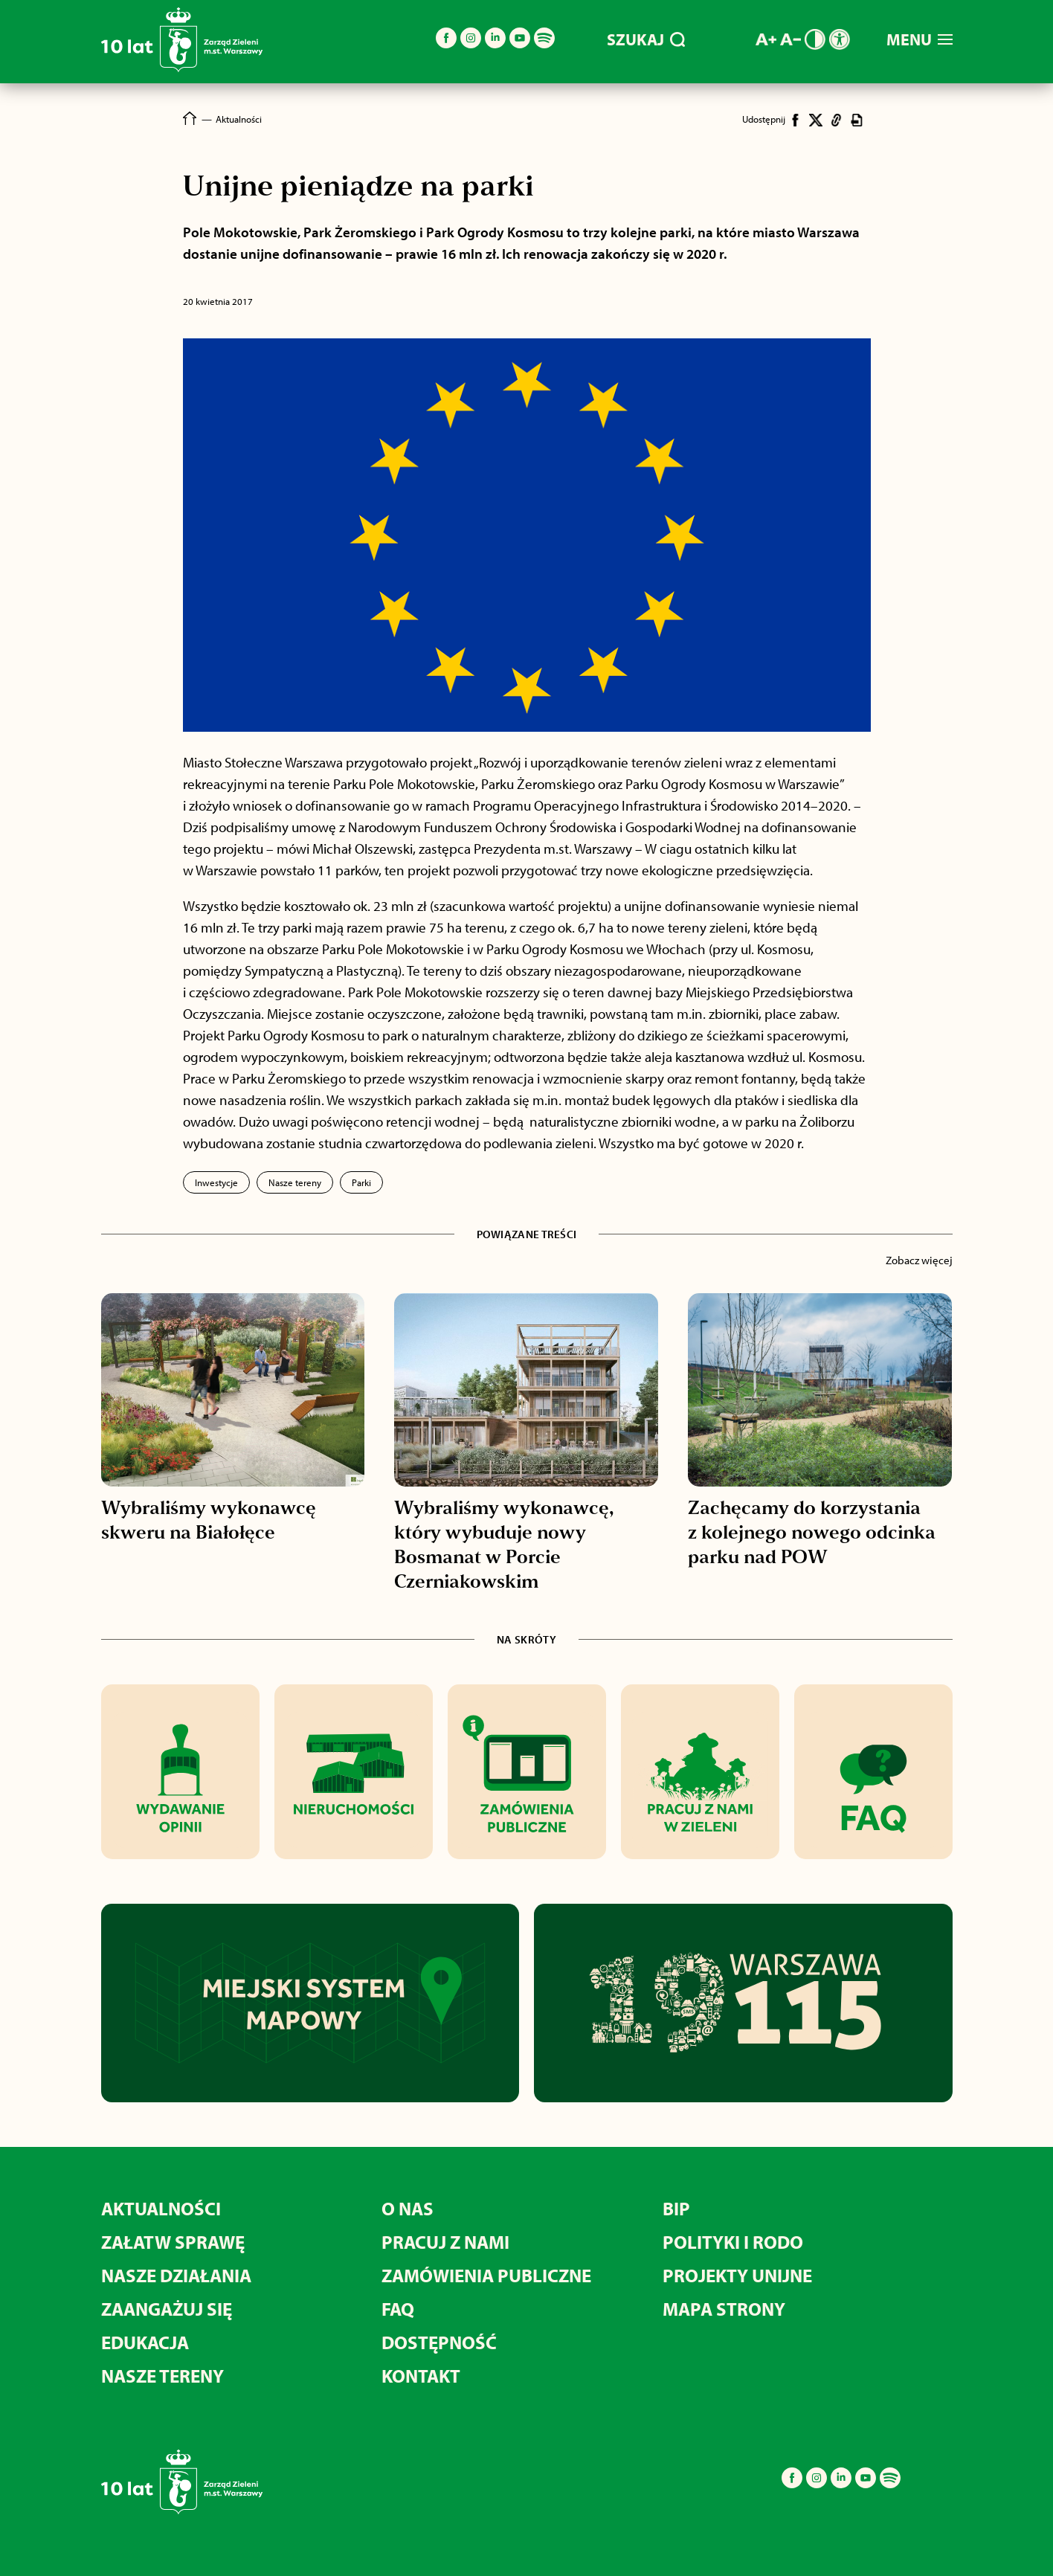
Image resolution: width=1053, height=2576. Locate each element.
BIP (676, 2208)
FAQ (397, 2308)
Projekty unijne (737, 2275)
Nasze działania (176, 2275)
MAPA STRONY (724, 2308)
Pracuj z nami (445, 2241)
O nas (407, 2208)
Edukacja (145, 2342)
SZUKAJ (646, 39)
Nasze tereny (294, 1182)
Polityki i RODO (733, 2241)
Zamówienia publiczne (486, 2275)
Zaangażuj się (166, 2308)
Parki (361, 1182)
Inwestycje (216, 1182)
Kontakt (420, 2375)
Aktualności (161, 2208)
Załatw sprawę (173, 2241)
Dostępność (439, 2342)
